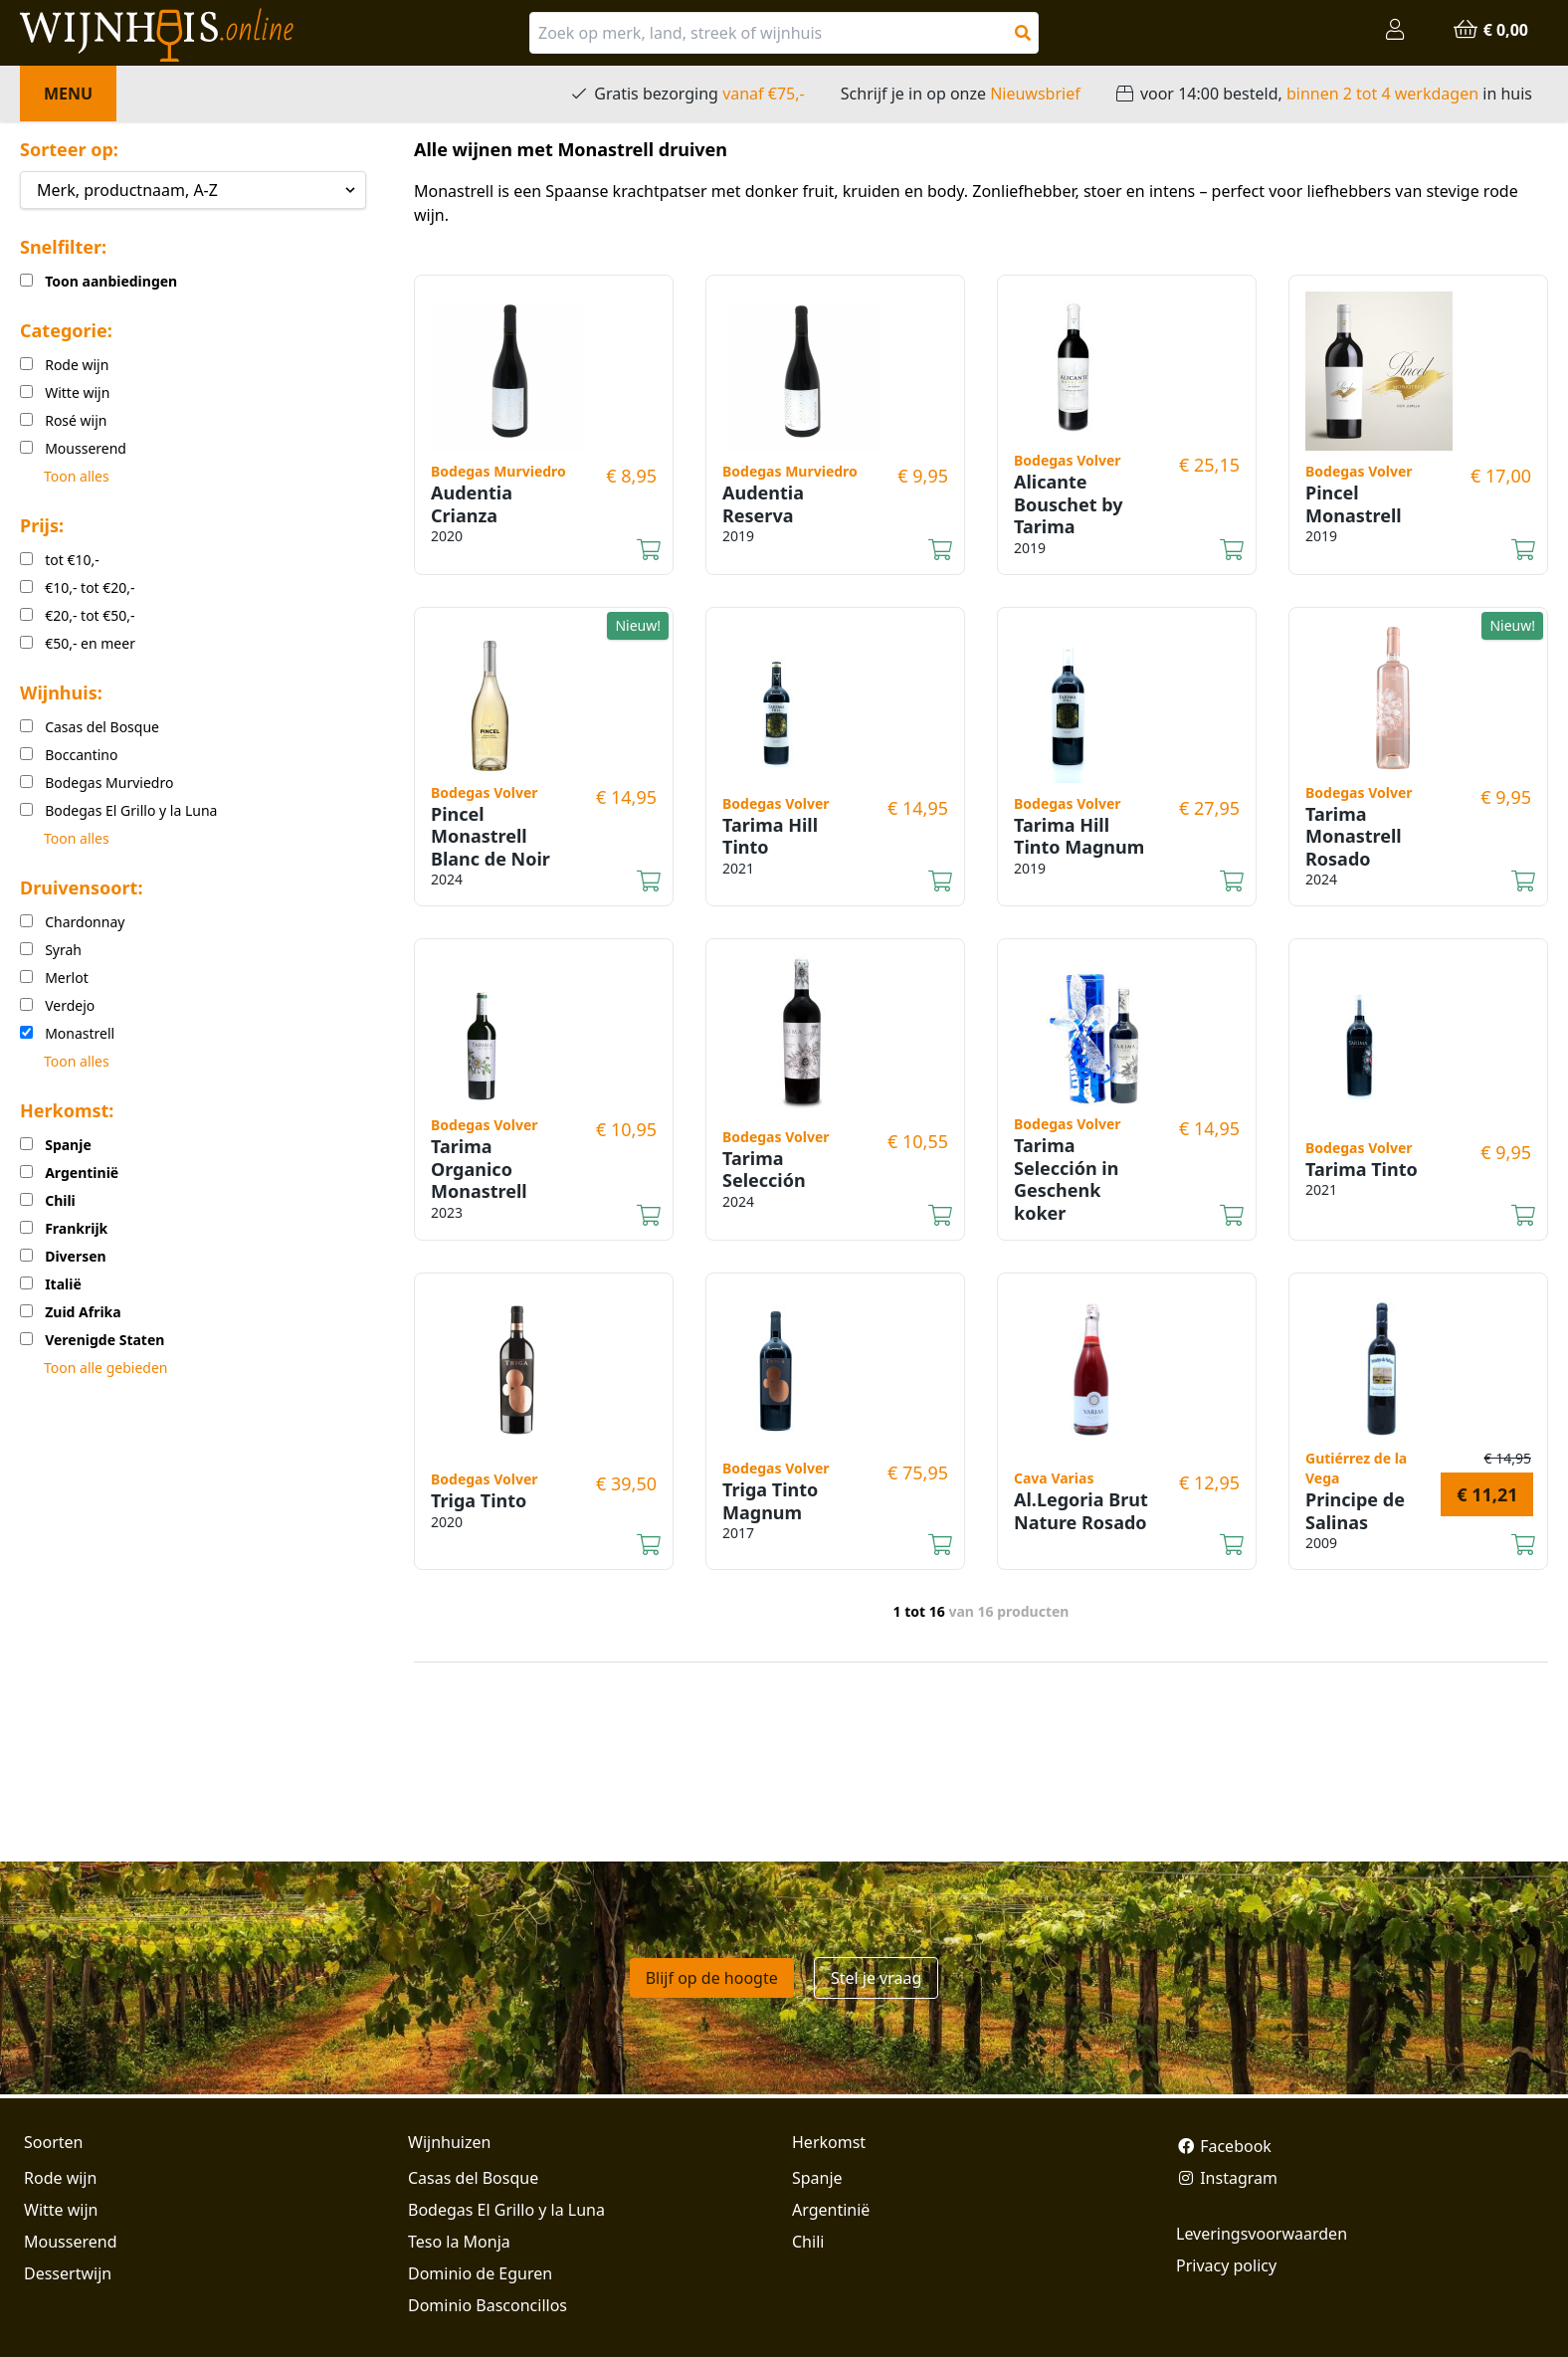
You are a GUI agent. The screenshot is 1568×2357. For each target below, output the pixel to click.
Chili (808, 2242)
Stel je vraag (876, 1978)
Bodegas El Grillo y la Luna (506, 2210)
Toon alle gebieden (105, 1367)
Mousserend (70, 2242)
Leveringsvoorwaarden (1261, 2234)
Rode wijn (60, 2178)
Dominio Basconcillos (487, 2305)
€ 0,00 (1490, 30)
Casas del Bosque (473, 2178)
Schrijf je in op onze (960, 93)
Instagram (1226, 2178)
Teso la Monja (459, 2242)
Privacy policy (1226, 2265)
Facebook (1224, 2146)
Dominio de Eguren (480, 2273)
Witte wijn (61, 2210)
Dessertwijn (67, 2273)
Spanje (817, 2178)
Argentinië (831, 2210)
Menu (68, 93)
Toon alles (76, 476)
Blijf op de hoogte (712, 1978)
